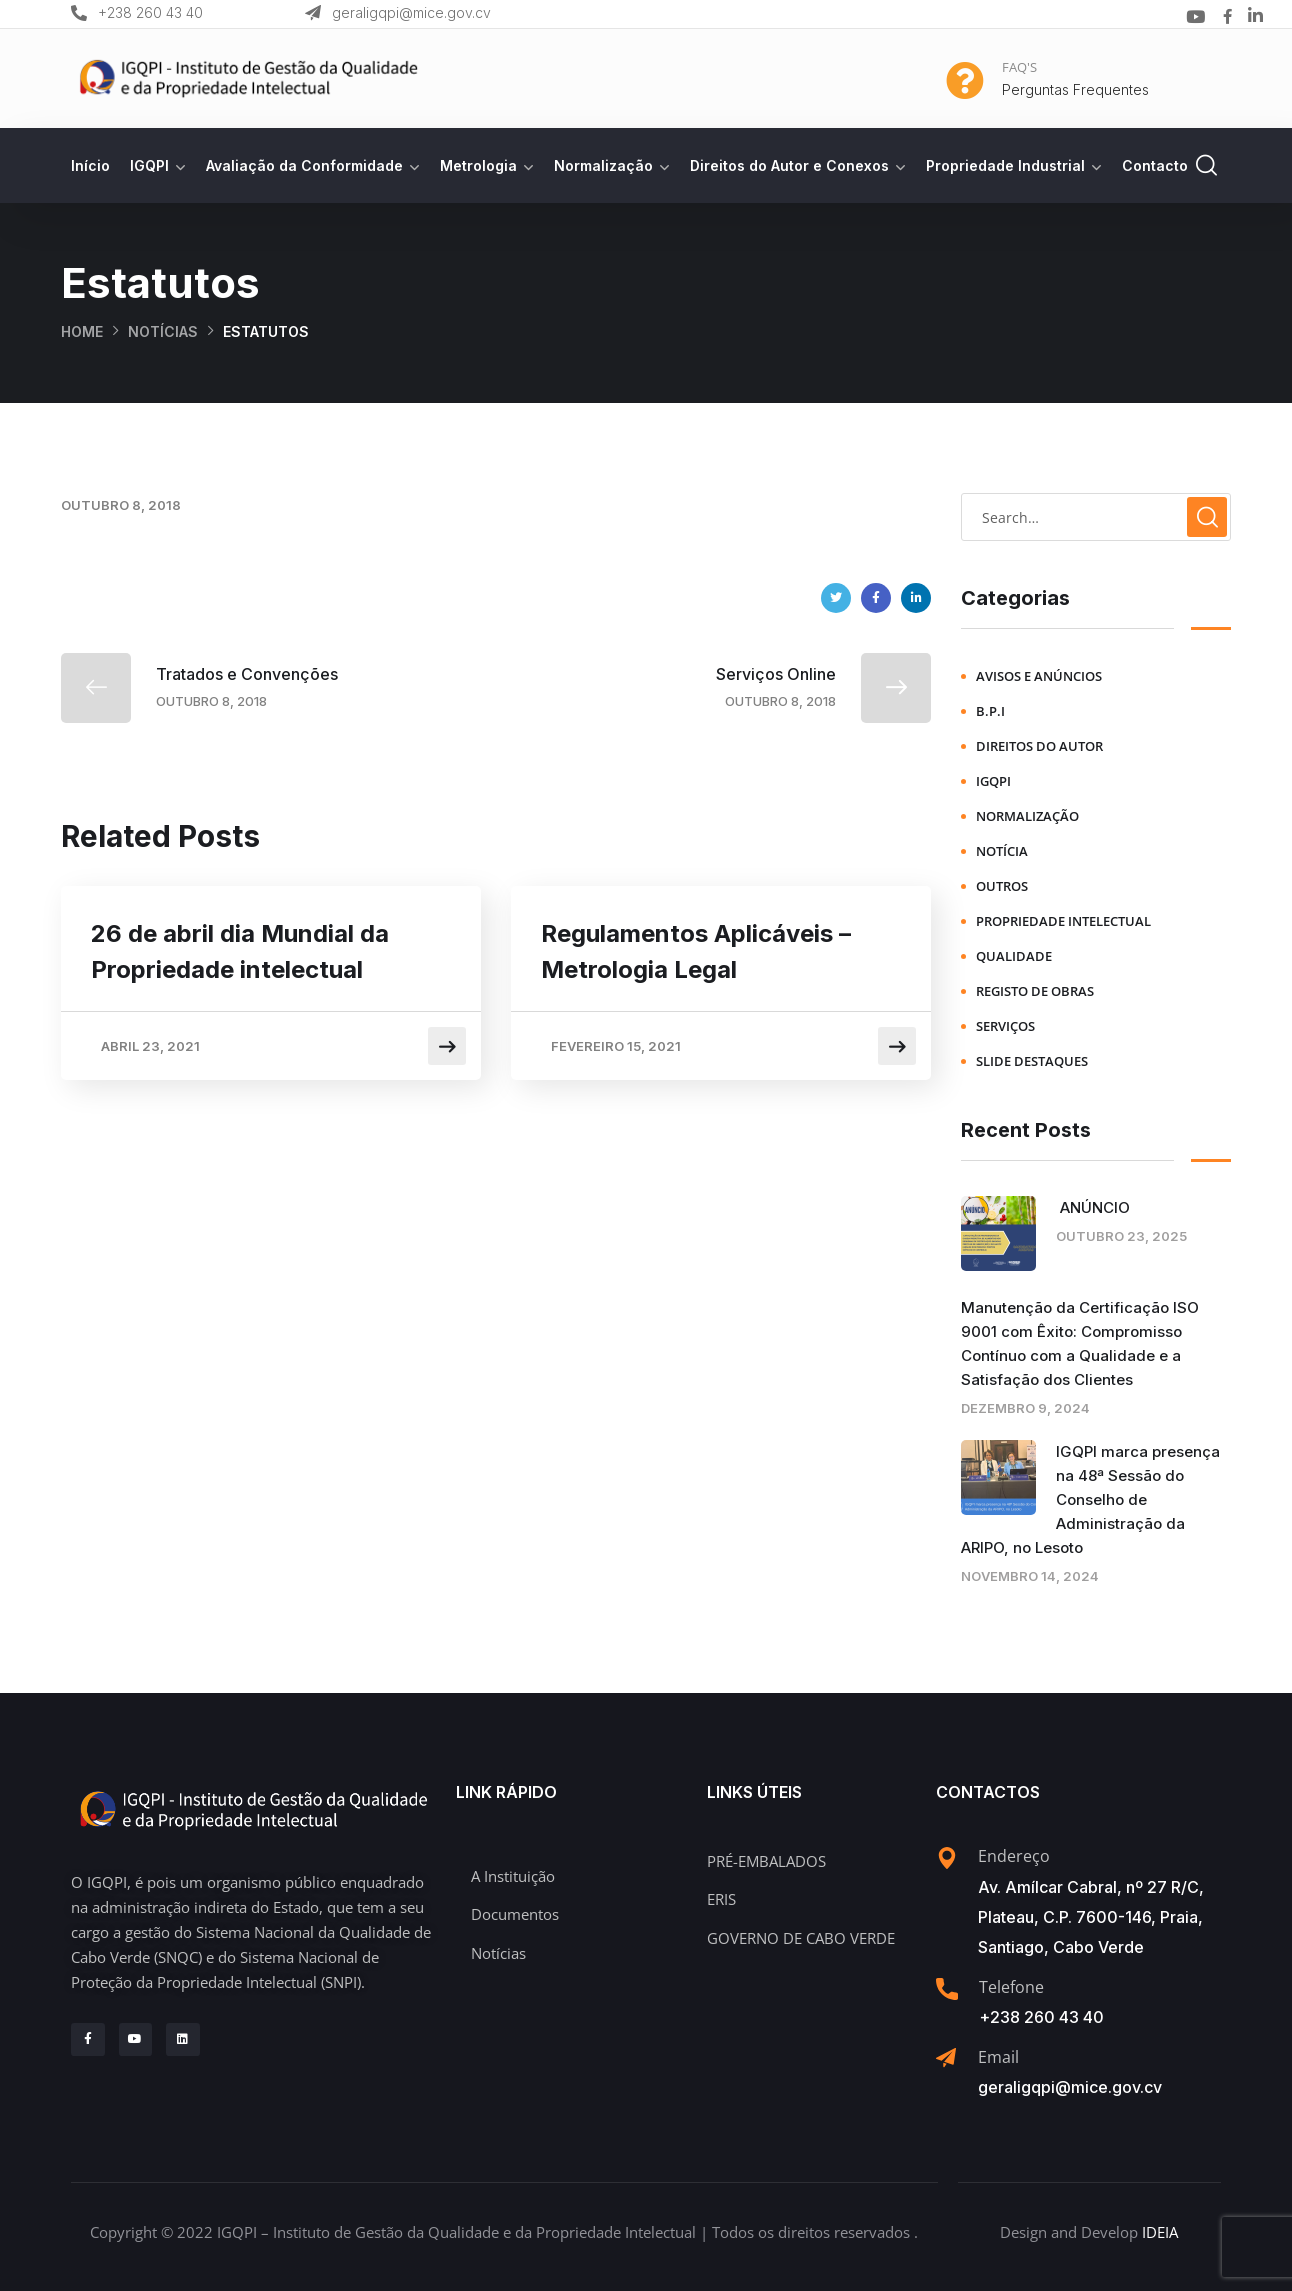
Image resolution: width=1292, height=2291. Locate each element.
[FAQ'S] (965, 81)
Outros (1002, 886)
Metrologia (478, 165)
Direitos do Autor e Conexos (789, 165)
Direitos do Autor (1039, 746)
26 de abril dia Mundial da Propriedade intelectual (240, 951)
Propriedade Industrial (1005, 165)
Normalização (603, 165)
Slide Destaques (1032, 1061)
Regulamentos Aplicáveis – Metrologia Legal (696, 951)
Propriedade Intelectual (1063, 921)
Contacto (1155, 165)
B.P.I (990, 711)
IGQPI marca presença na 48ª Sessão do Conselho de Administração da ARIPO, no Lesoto (1090, 1499)
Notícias (163, 331)
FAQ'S (1019, 67)
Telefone (1011, 1987)
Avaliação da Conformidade (304, 165)
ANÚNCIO (1093, 1207)
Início (90, 165)
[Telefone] (947, 1989)
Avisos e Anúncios (1039, 676)
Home (82, 331)
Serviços (1005, 1026)
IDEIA (1160, 2232)
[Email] (946, 2058)
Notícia (1002, 851)
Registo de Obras (1035, 991)
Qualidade (1014, 956)
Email (998, 2057)
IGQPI (149, 165)
